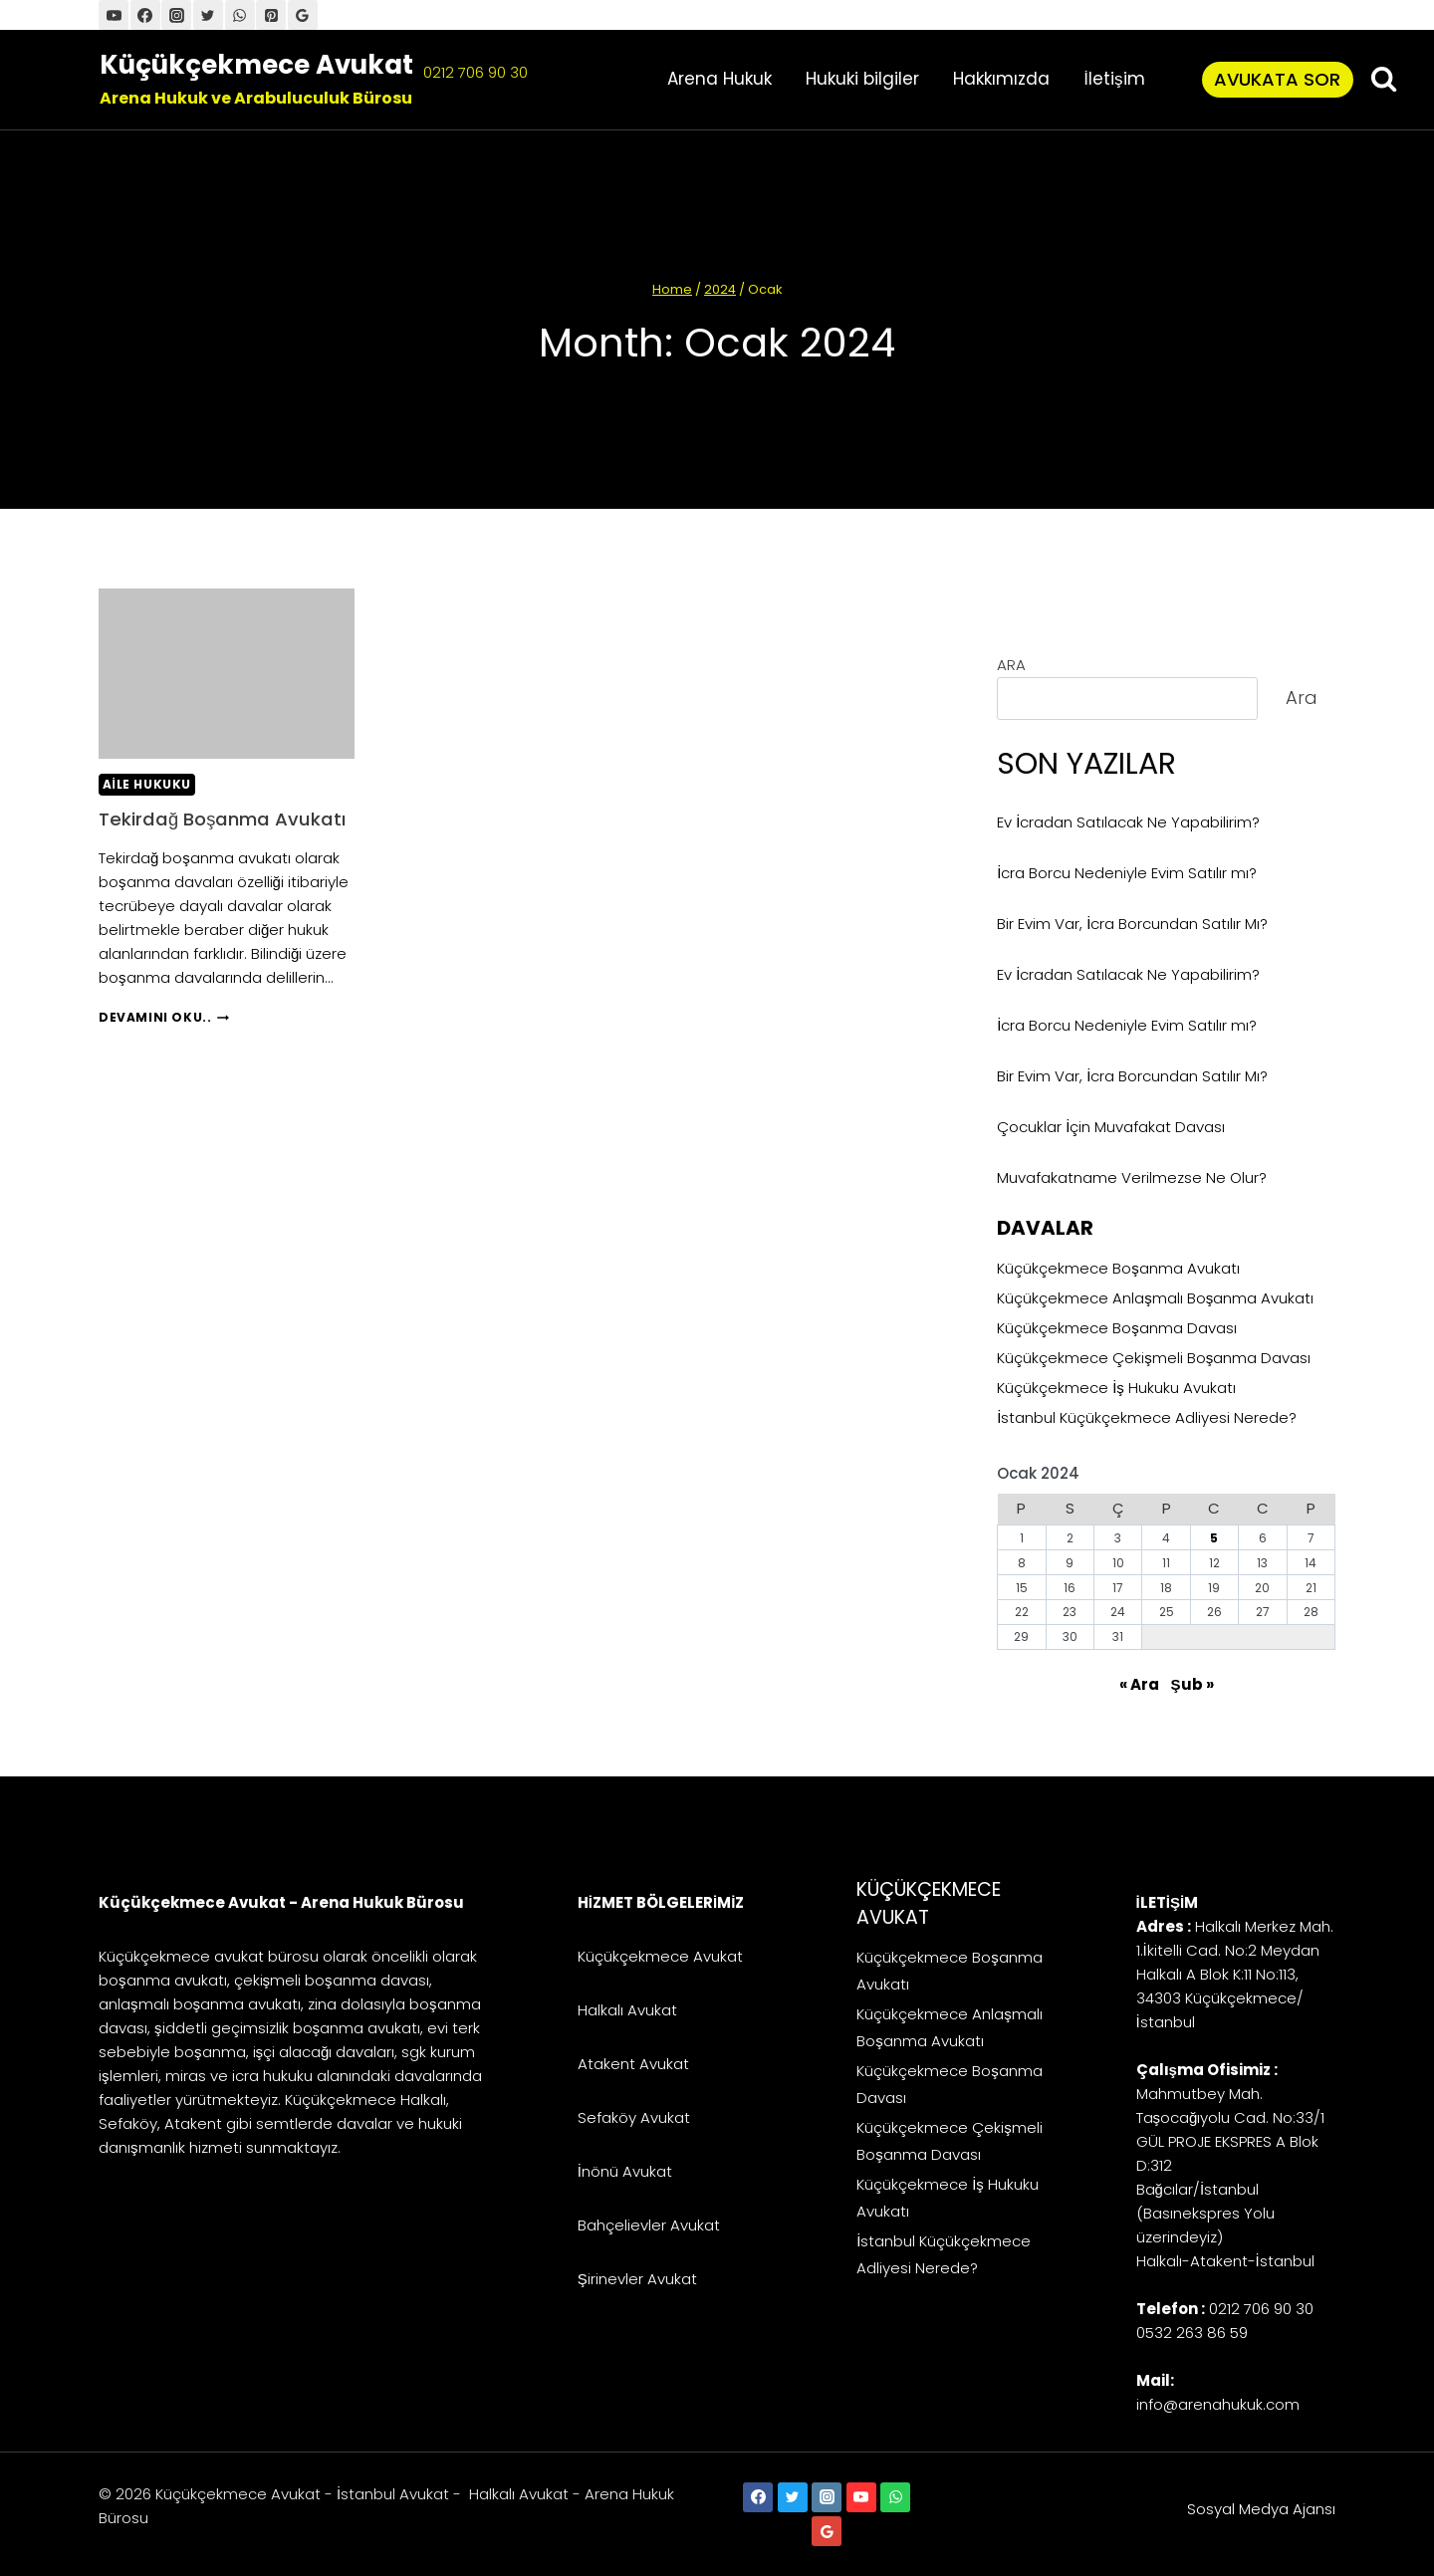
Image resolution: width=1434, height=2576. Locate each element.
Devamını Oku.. (164, 1043)
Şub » (1192, 1684)
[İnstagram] (176, 15)
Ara (1301, 697)
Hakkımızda (1001, 79)
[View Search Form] (1383, 79)
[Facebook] (145, 15)
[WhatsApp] (240, 15)
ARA (1011, 664)
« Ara (1139, 1684)
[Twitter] (208, 15)
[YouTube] (113, 15)
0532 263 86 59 (1192, 2332)
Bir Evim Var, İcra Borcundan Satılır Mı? (1132, 923)
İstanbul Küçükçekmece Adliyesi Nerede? (1147, 1417)
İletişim (1113, 79)
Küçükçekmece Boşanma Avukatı (1118, 1268)
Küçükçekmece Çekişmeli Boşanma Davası (1154, 1357)
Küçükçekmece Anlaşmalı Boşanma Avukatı (1155, 1298)
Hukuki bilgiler (862, 79)
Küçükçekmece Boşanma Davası (1117, 1327)
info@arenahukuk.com (1218, 2404)
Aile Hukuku (147, 784)
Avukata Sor (1277, 79)
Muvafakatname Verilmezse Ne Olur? (1132, 1177)
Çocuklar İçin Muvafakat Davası (1111, 1126)
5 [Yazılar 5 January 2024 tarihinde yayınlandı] (1214, 1537)
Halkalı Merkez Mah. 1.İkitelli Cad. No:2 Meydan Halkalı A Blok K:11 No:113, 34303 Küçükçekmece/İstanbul (1234, 1974)
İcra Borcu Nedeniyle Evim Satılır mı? (1127, 872)
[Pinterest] (271, 15)
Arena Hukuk (719, 79)
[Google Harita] (303, 15)
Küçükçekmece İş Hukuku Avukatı (1116, 1387)
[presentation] (227, 673)
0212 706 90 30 (475, 72)
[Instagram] (826, 2497)
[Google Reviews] (826, 2531)
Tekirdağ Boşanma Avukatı (191, 831)
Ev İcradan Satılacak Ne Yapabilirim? (1128, 822)
